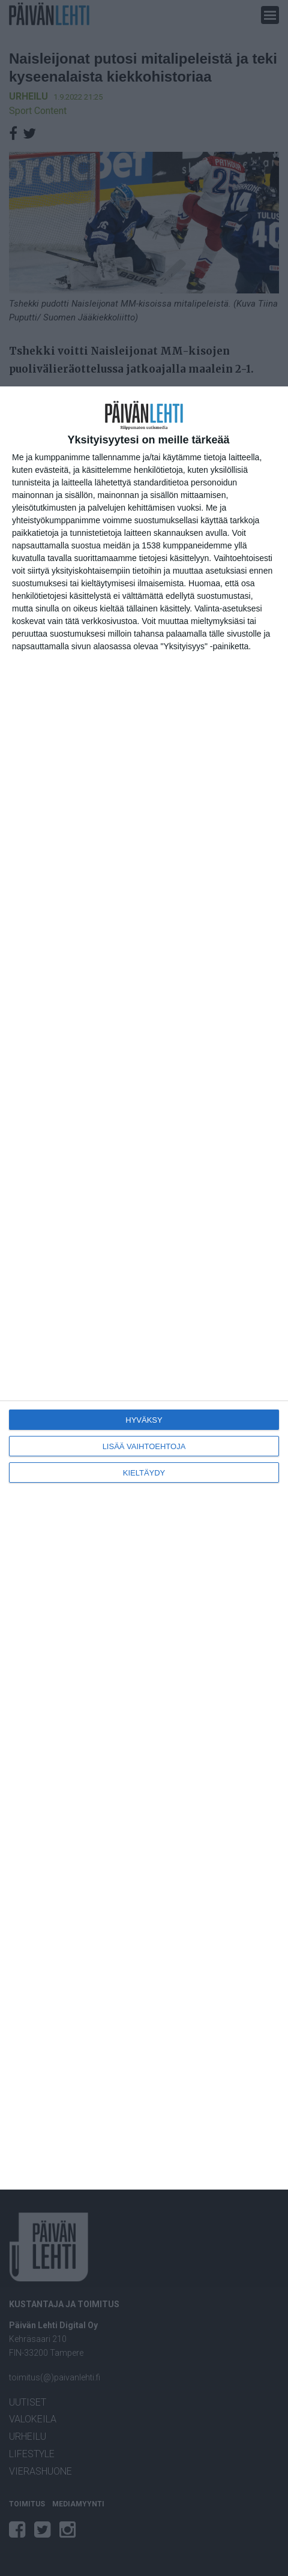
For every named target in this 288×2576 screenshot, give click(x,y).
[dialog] (144, 1288)
